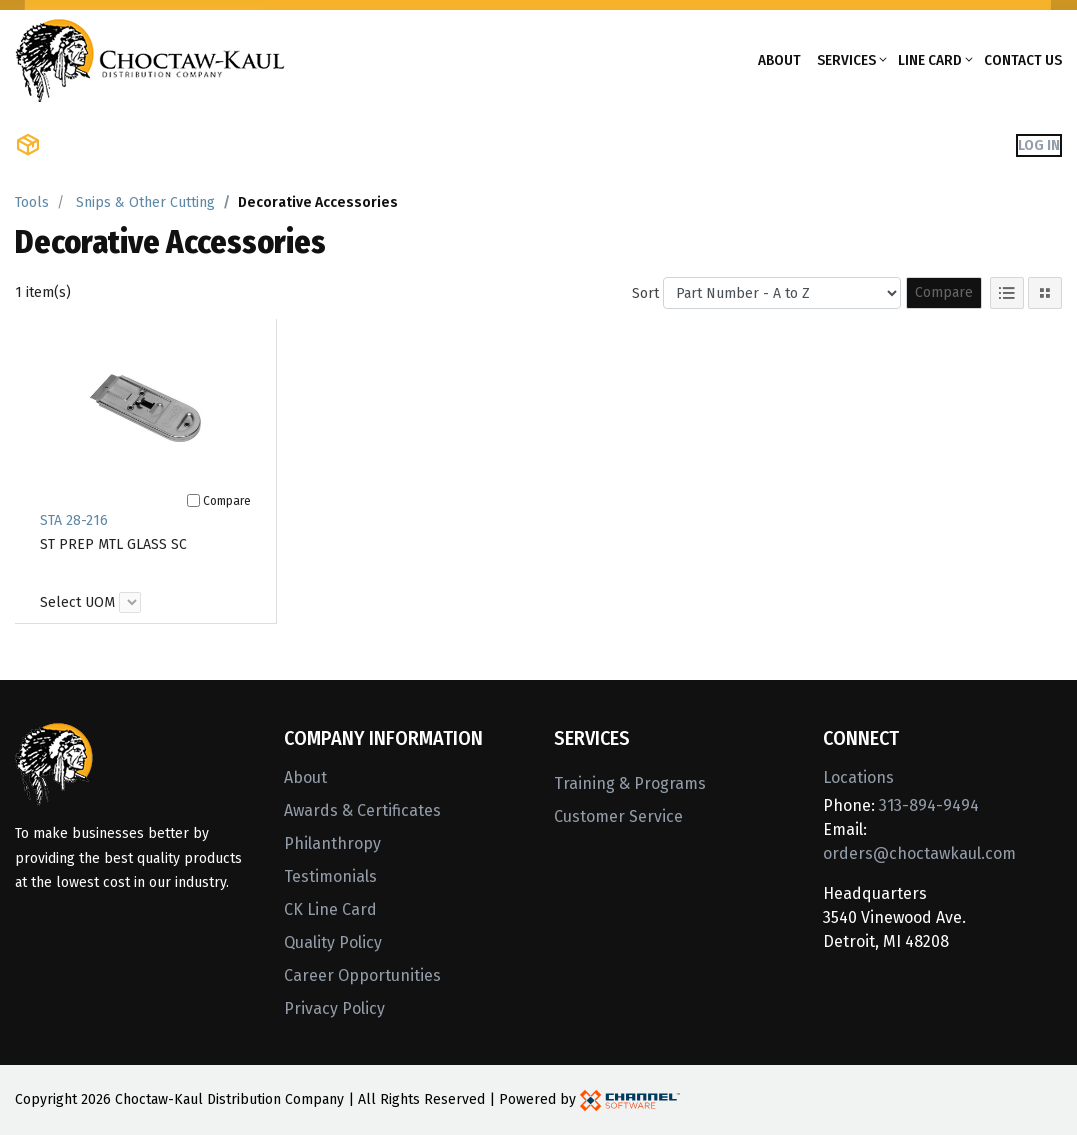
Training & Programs (630, 783)
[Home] (150, 58)
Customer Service (618, 816)
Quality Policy (333, 942)
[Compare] (193, 500)
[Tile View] (1045, 293)
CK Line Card (330, 909)
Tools (32, 202)
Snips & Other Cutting (145, 202)
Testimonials (330, 876)
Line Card (930, 60)
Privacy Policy (334, 1008)
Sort (645, 293)
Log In (1039, 145)
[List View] (1007, 293)
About (779, 60)
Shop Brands (245, 145)
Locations (858, 777)
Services (846, 60)
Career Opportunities (362, 975)
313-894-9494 (929, 805)
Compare (944, 292)
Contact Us (1023, 60)
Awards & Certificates (362, 810)
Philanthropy (332, 843)
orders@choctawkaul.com (919, 853)
